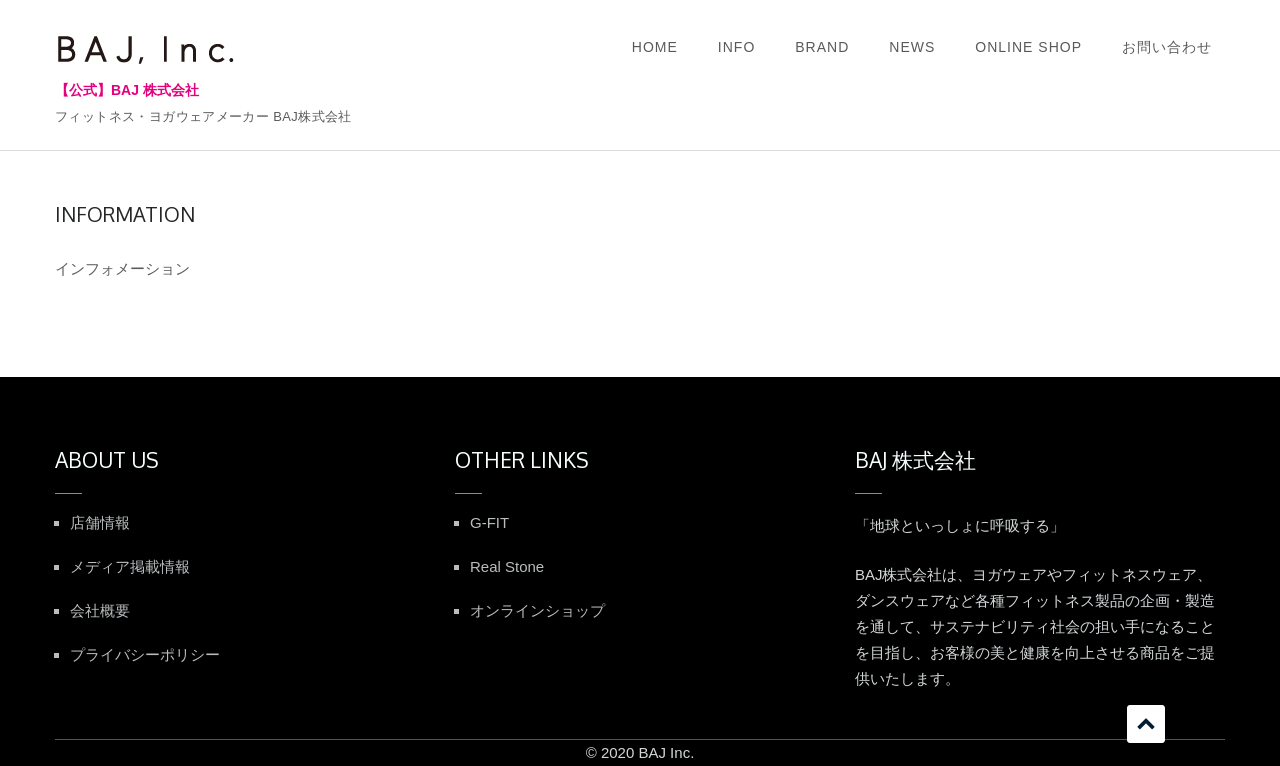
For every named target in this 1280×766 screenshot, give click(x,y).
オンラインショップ (537, 610)
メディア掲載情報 (130, 566)
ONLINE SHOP (1028, 47)
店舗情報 (100, 522)
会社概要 (100, 610)
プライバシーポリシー (145, 654)
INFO (736, 47)
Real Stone (507, 566)
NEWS (912, 47)
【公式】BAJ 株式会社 (127, 90)
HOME (655, 47)
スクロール (1146, 724)
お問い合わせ (1167, 47)
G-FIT (489, 522)
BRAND (822, 47)
